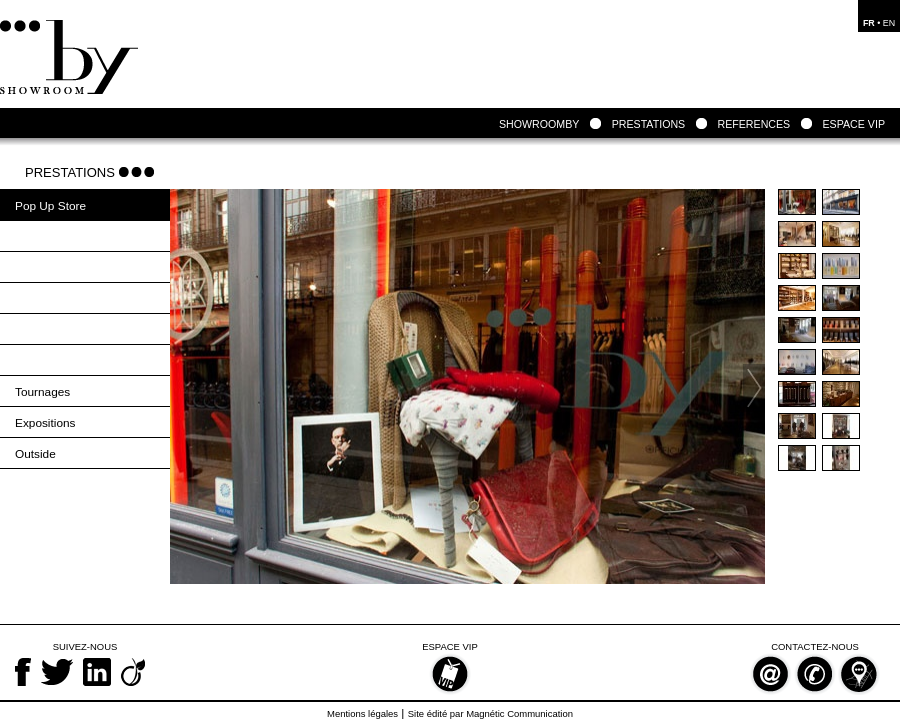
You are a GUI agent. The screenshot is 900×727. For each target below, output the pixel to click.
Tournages (42, 392)
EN (889, 23)
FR (869, 23)
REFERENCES (753, 124)
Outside (35, 454)
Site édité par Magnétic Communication (490, 713)
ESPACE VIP (854, 124)
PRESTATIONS (649, 124)
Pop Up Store (50, 206)
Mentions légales (362, 713)
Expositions (45, 423)
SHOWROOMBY (539, 124)
